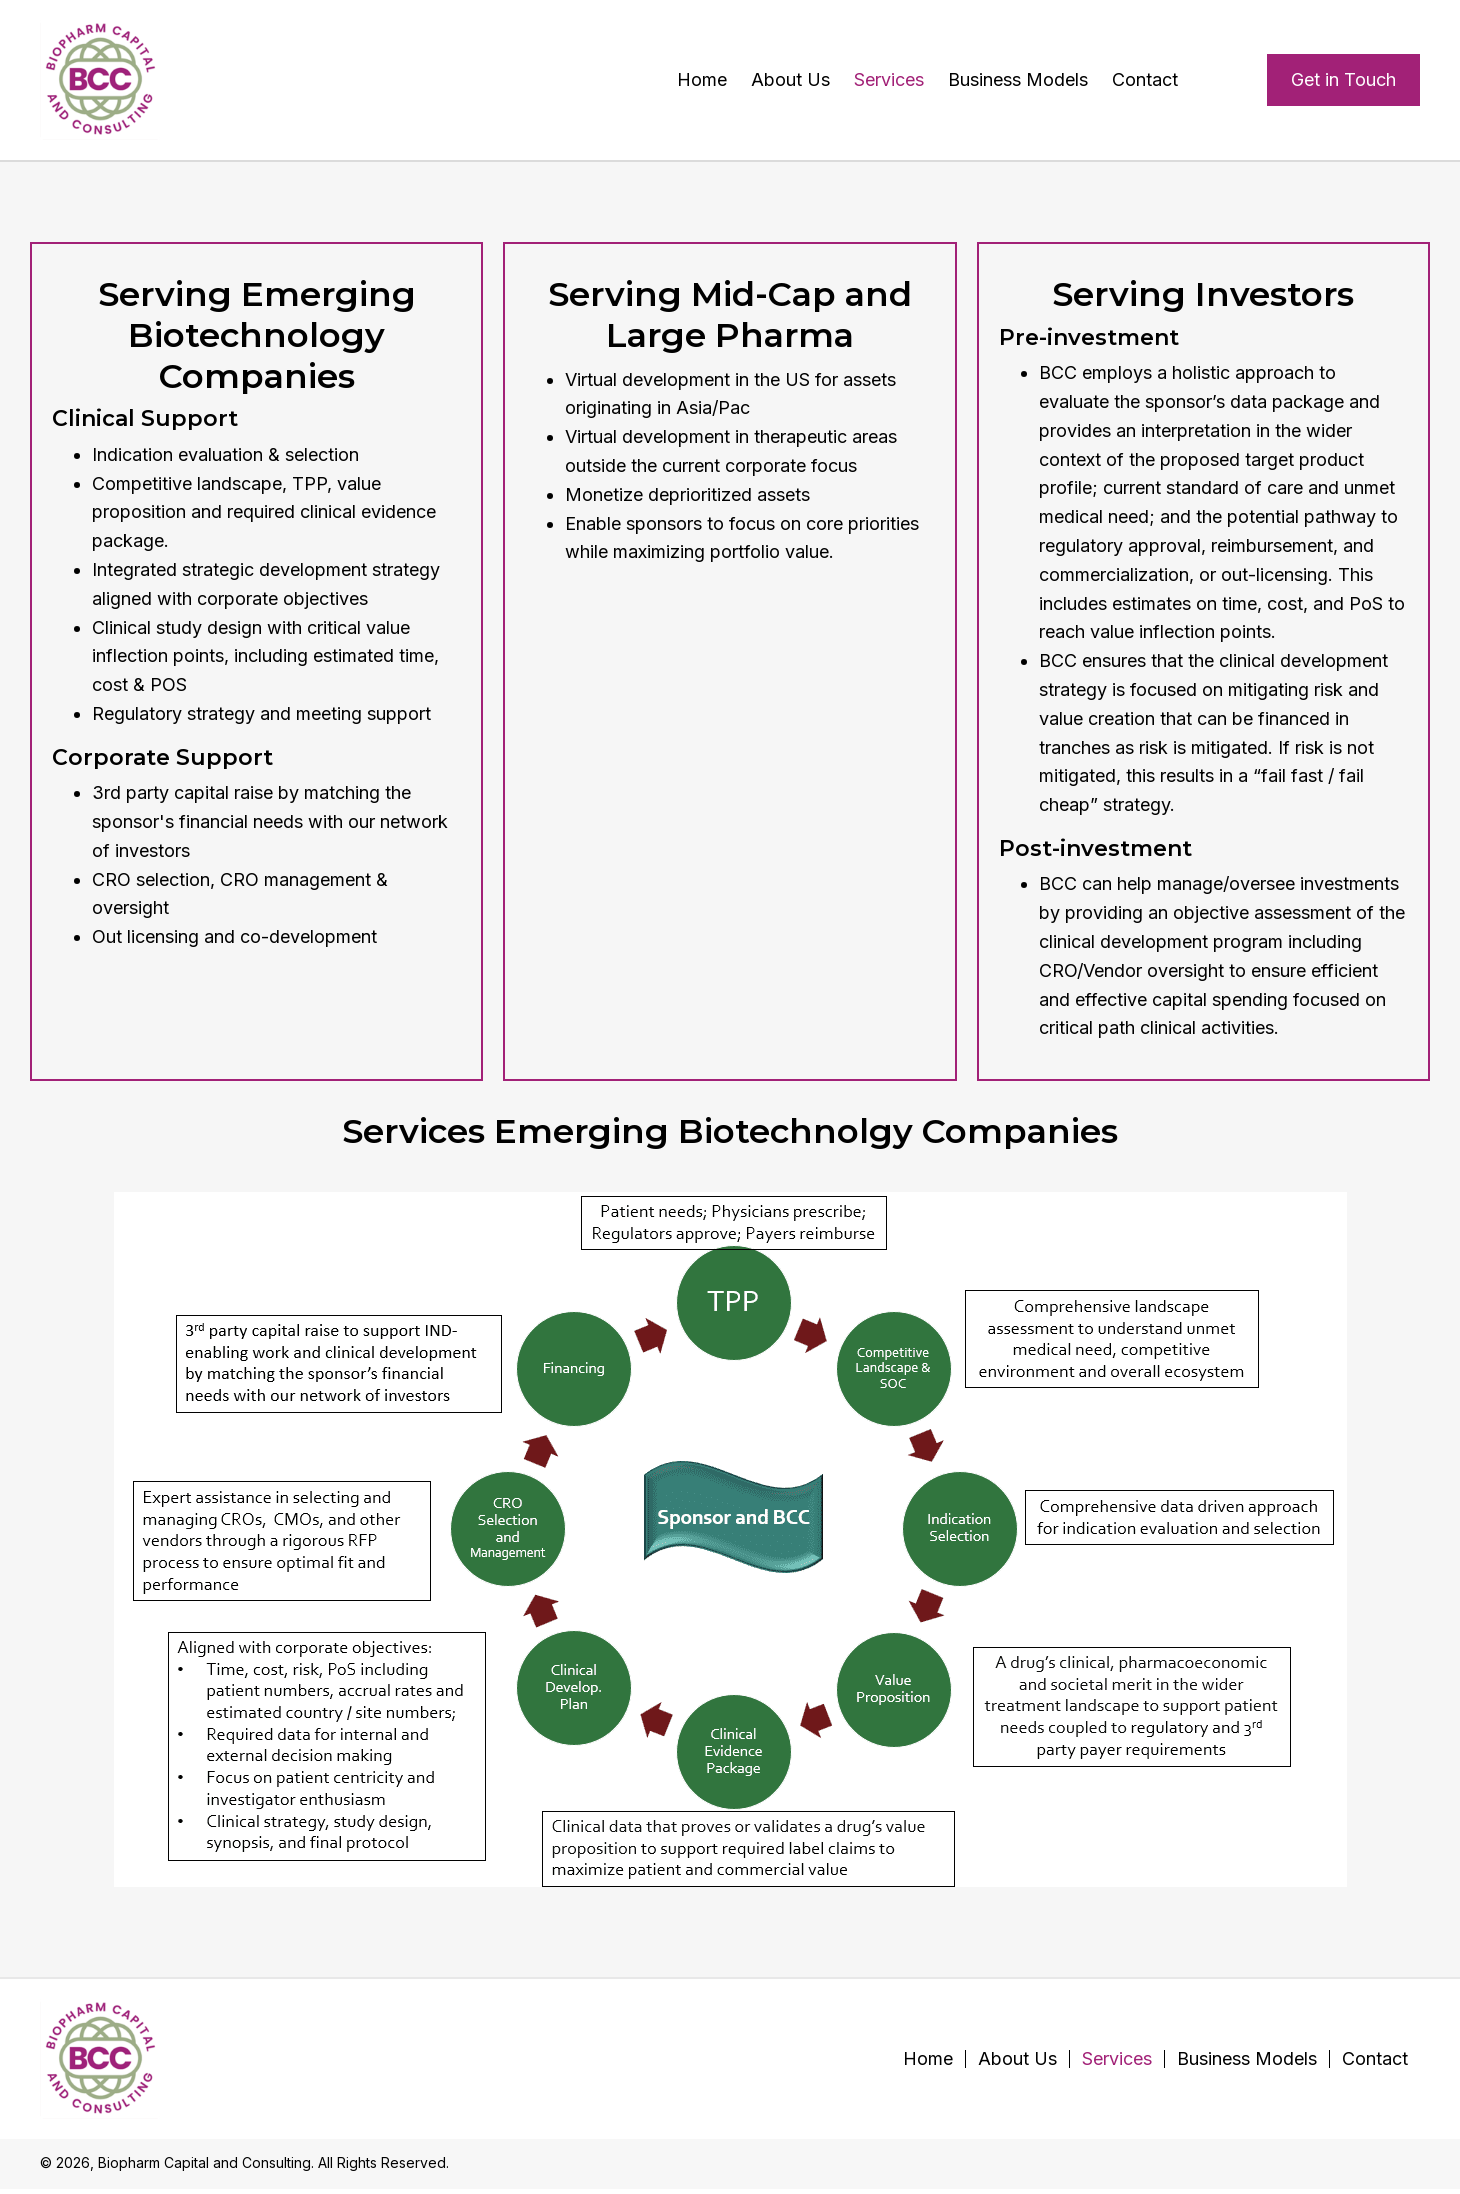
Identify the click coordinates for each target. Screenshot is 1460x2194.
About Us (1017, 2059)
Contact (1375, 2059)
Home (928, 2059)
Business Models (1247, 2059)
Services (1117, 2059)
